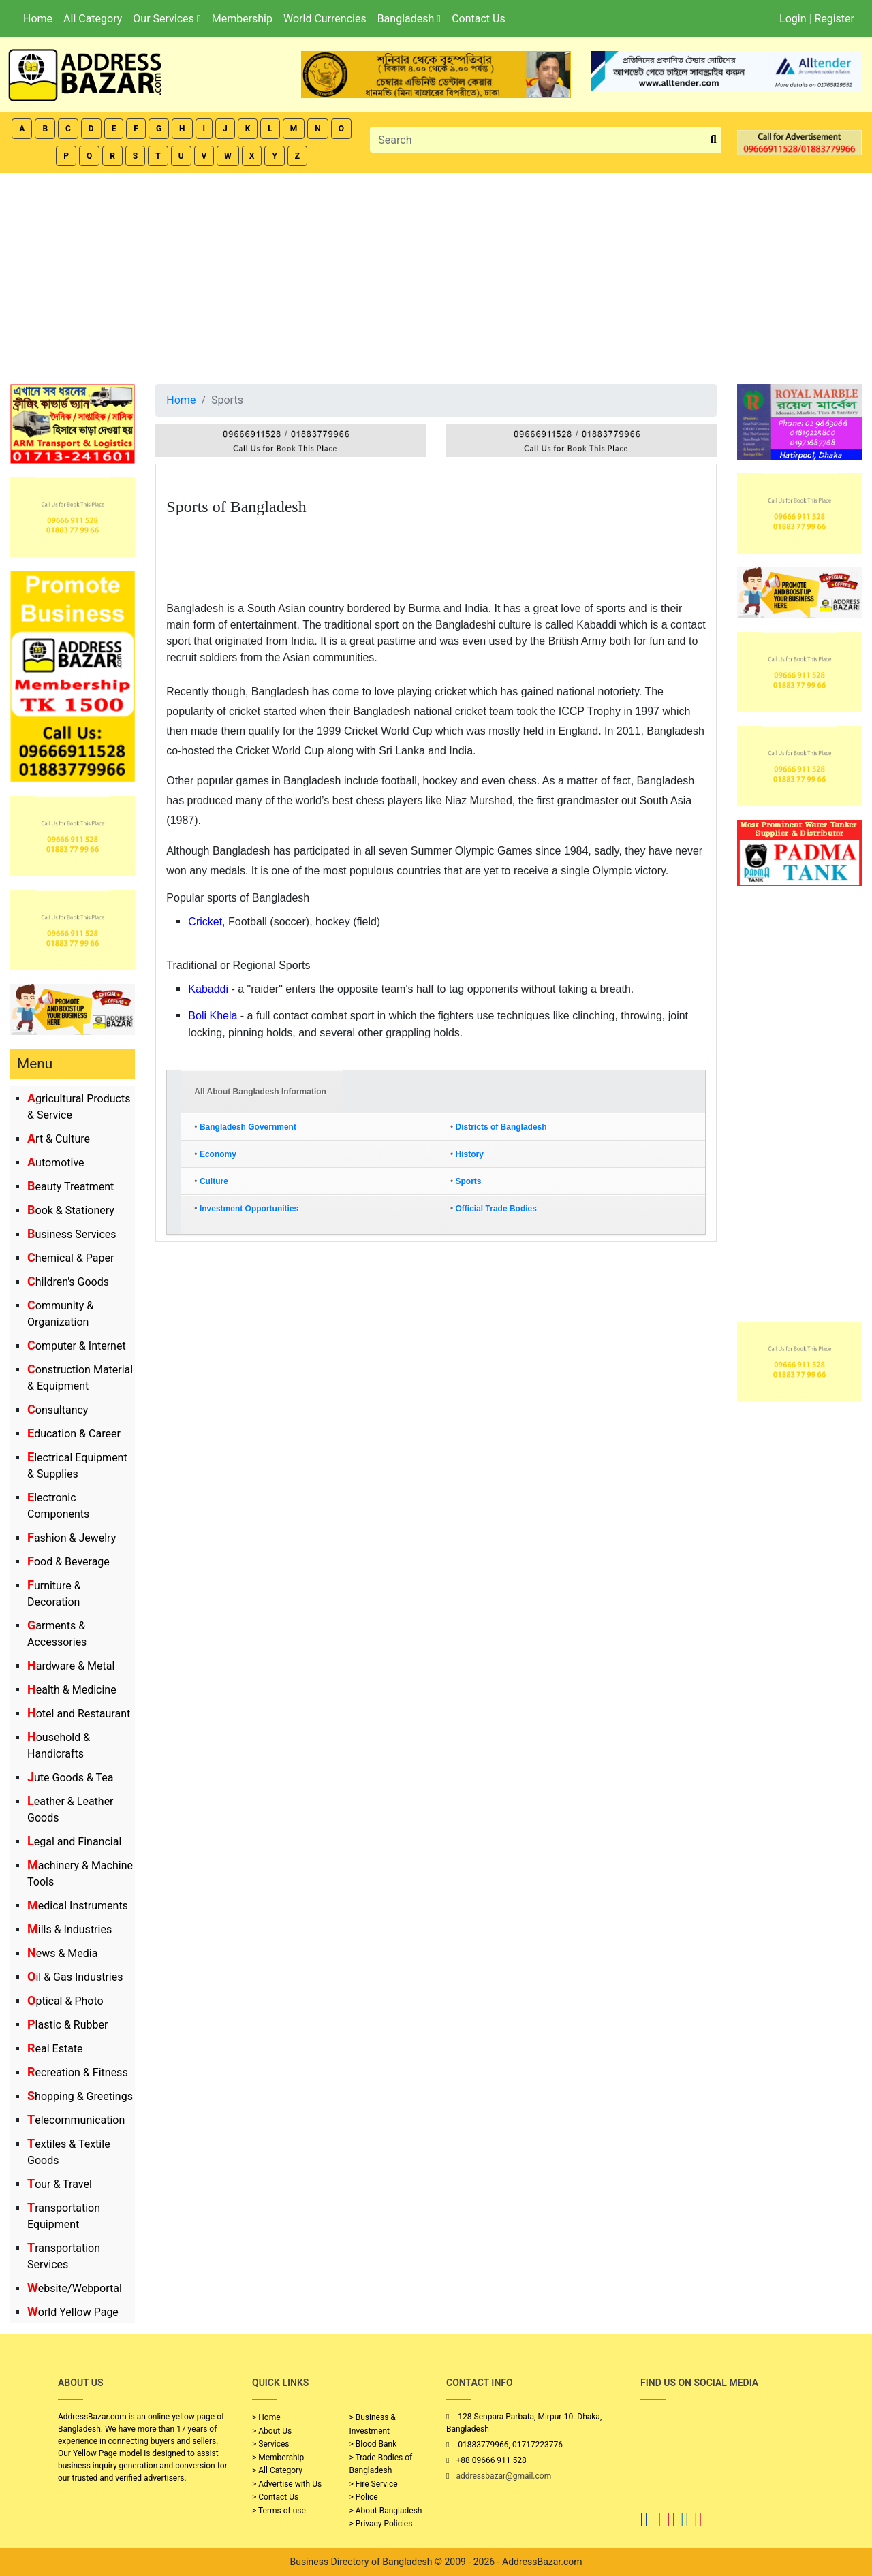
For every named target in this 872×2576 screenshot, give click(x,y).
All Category (92, 18)
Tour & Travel (59, 2184)
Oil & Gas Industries (75, 1977)
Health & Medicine (71, 1689)
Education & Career (74, 1433)
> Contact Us (275, 2497)
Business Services (71, 1234)
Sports (469, 1181)
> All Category (277, 2470)
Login (792, 18)
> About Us (272, 2431)
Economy (218, 1154)
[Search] (538, 140)
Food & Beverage (68, 1561)
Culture (214, 1181)
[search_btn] (713, 140)
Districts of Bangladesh (501, 1127)
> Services (270, 2444)
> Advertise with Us (287, 2484)
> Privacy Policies (381, 2523)
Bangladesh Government (248, 1127)
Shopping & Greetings (80, 2096)
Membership (242, 18)
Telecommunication (76, 2120)
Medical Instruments (77, 1905)
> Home (266, 2417)
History (470, 1154)
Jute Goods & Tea (70, 1777)
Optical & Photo (65, 2000)
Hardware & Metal (70, 1665)
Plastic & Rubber (67, 2024)
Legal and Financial (74, 1841)
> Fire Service (373, 2484)
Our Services (166, 18)
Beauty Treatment (70, 1186)
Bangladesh (409, 18)
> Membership (278, 2457)
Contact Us (478, 18)
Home (37, 18)
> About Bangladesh (385, 2510)
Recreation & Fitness (77, 2072)
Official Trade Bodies (496, 1208)
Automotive (55, 1162)
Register (834, 18)
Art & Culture (58, 1138)
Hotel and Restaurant (78, 1713)
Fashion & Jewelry (71, 1537)
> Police (363, 2497)
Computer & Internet (76, 1345)
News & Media (62, 1953)
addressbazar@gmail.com (503, 2476)
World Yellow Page (73, 2312)
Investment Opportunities (249, 1208)
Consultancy (57, 1409)
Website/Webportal (74, 2288)
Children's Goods (68, 1281)
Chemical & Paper (70, 1258)
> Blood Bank (373, 2444)
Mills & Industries (69, 1929)
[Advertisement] (436, 275)
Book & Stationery (70, 1210)
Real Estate (55, 2048)
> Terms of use (279, 2510)
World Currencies (325, 18)
